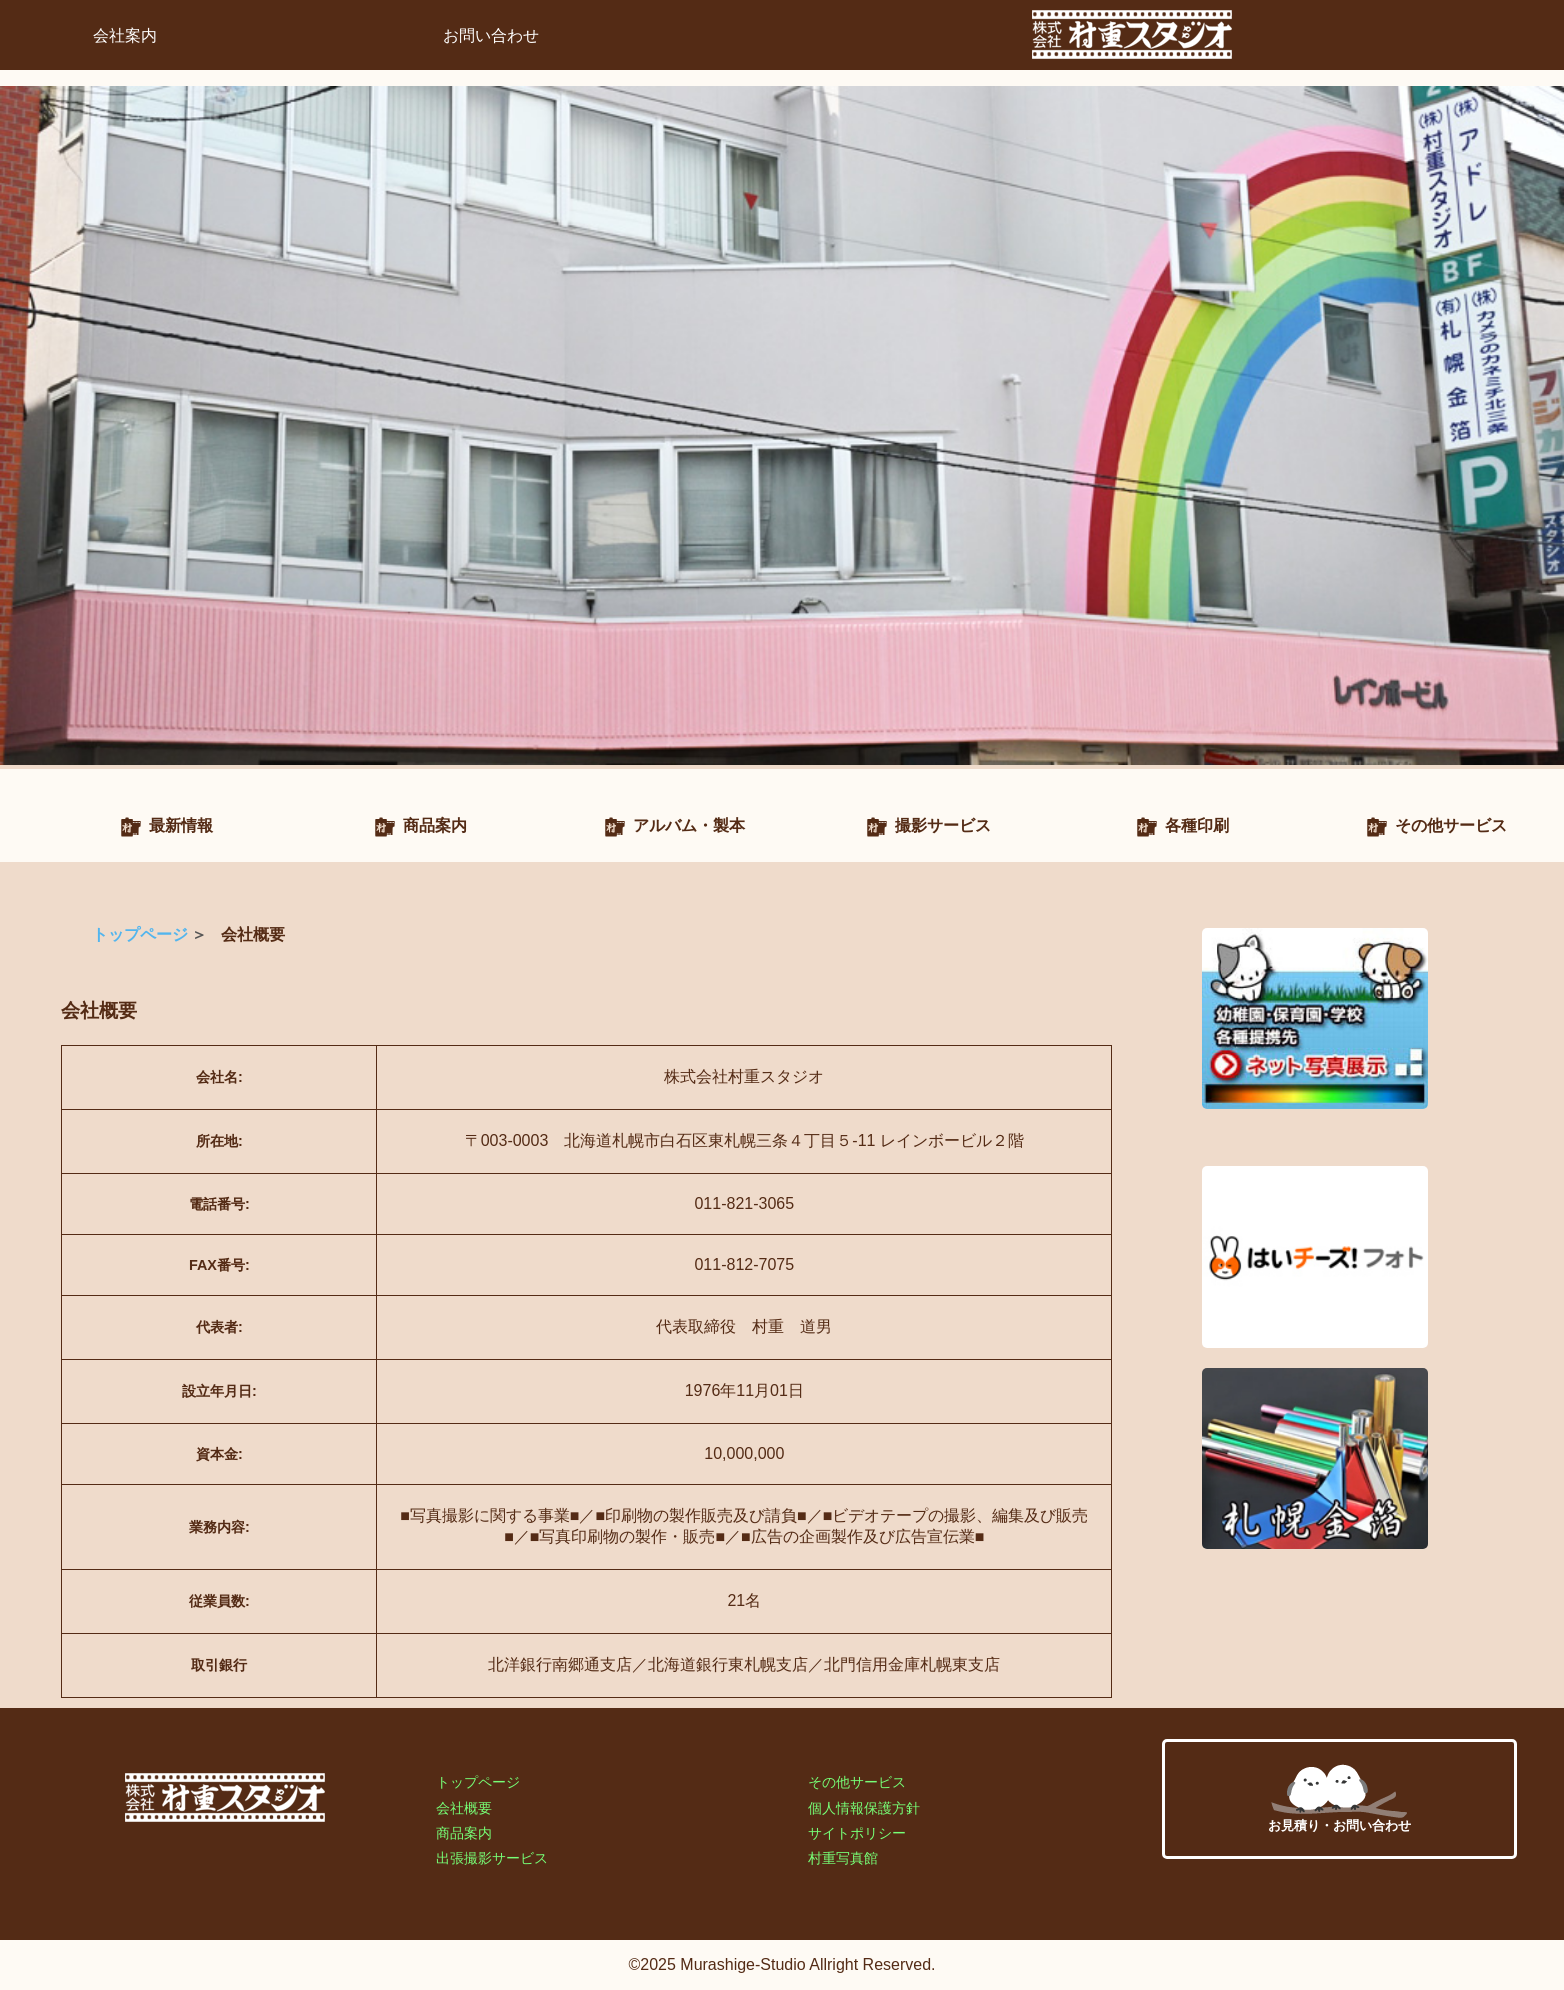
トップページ (140, 934)
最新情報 (181, 825)
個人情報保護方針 (864, 1808)
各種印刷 (1197, 825)
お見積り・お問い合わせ (1339, 1798)
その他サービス (1451, 825)
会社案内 (125, 35)
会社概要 (464, 1808)
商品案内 (435, 825)
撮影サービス (943, 825)
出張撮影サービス (492, 1858)
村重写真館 (843, 1858)
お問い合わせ (491, 35)
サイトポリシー (857, 1833)
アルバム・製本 (689, 825)
